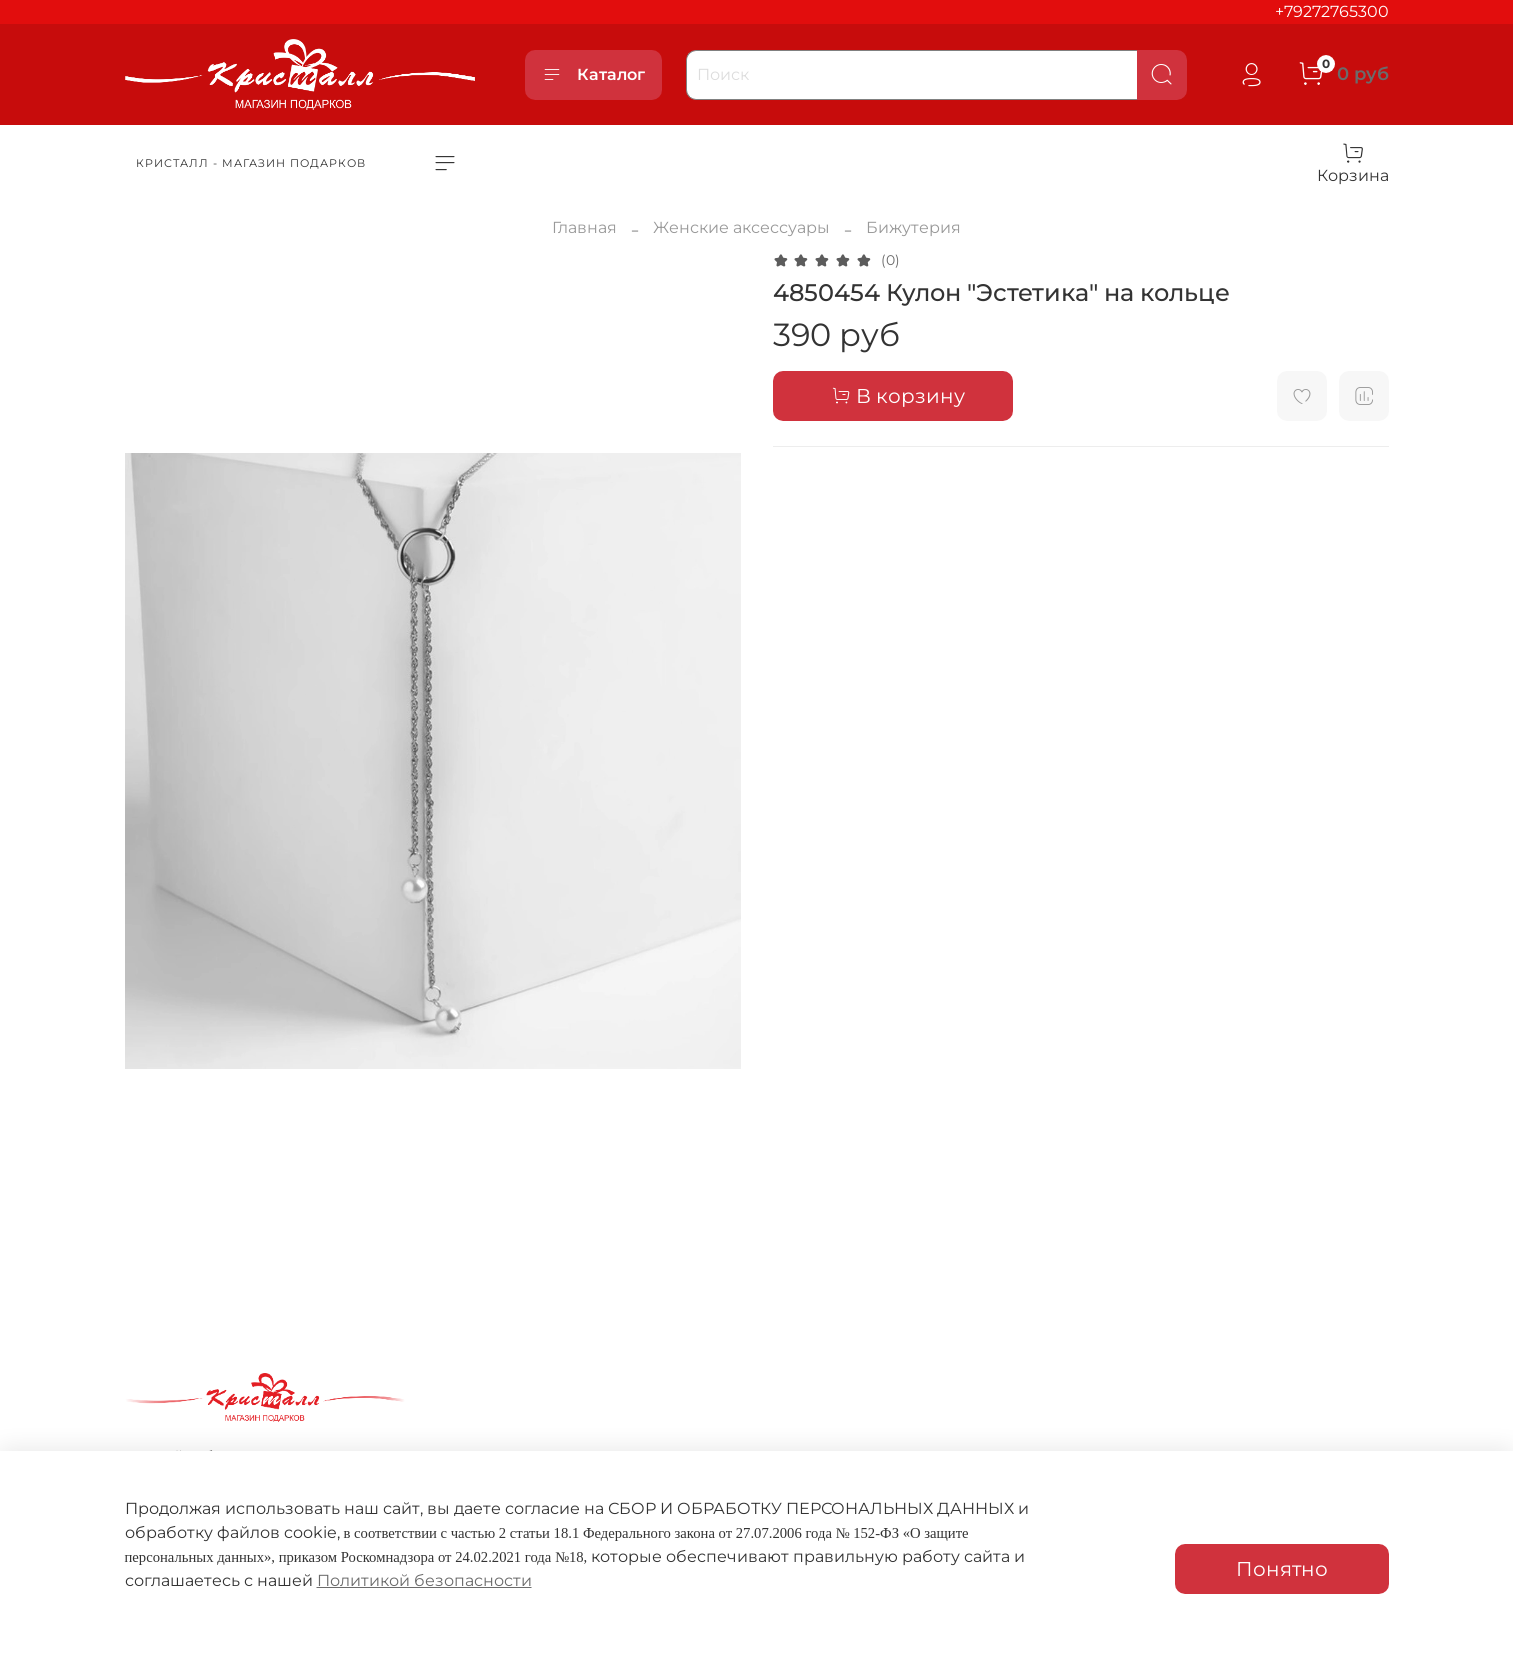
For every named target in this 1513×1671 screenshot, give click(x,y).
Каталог (593, 75)
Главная (584, 227)
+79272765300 (1332, 11)
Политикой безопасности (424, 1580)
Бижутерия (913, 227)
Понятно (1282, 1569)
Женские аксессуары (741, 227)
